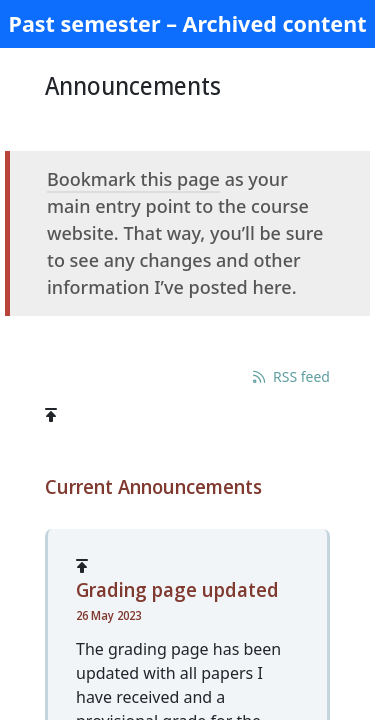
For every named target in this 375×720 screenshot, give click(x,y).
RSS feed (291, 376)
